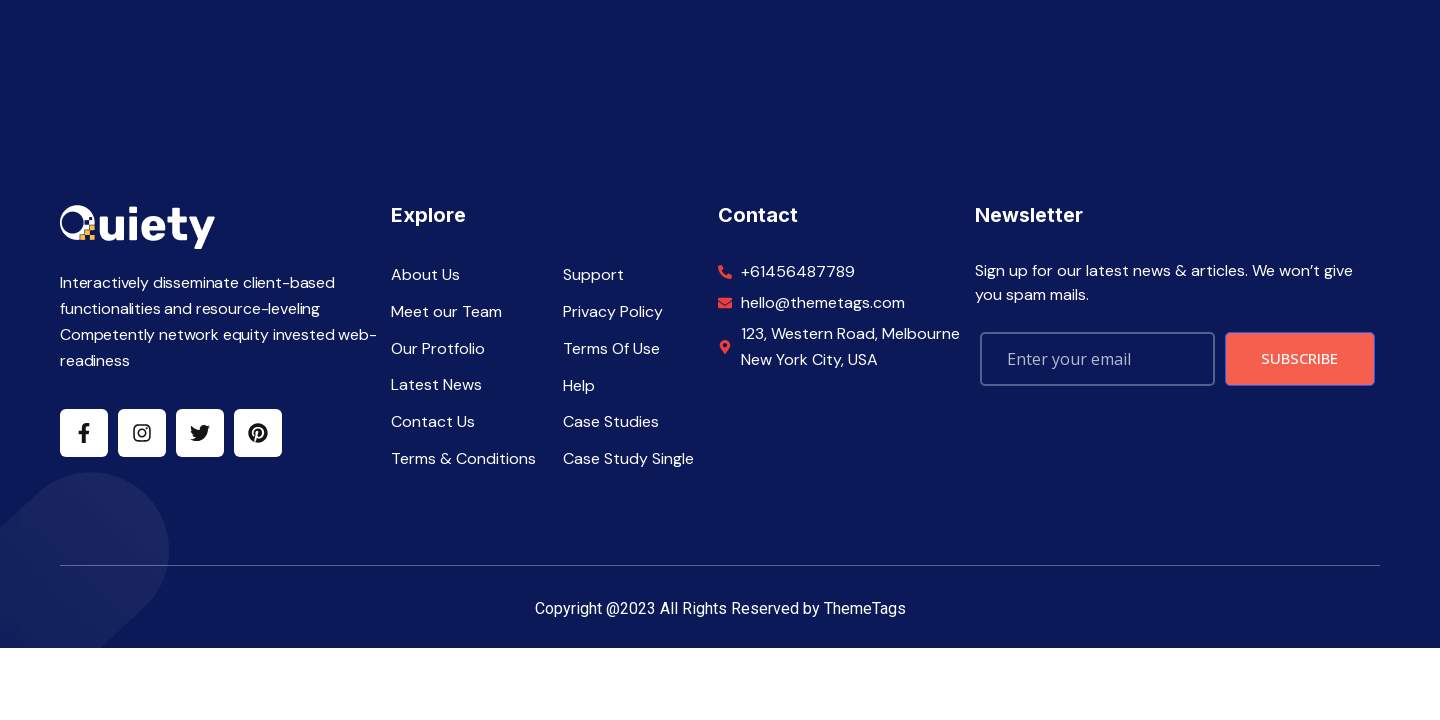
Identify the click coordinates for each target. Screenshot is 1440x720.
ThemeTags (865, 608)
